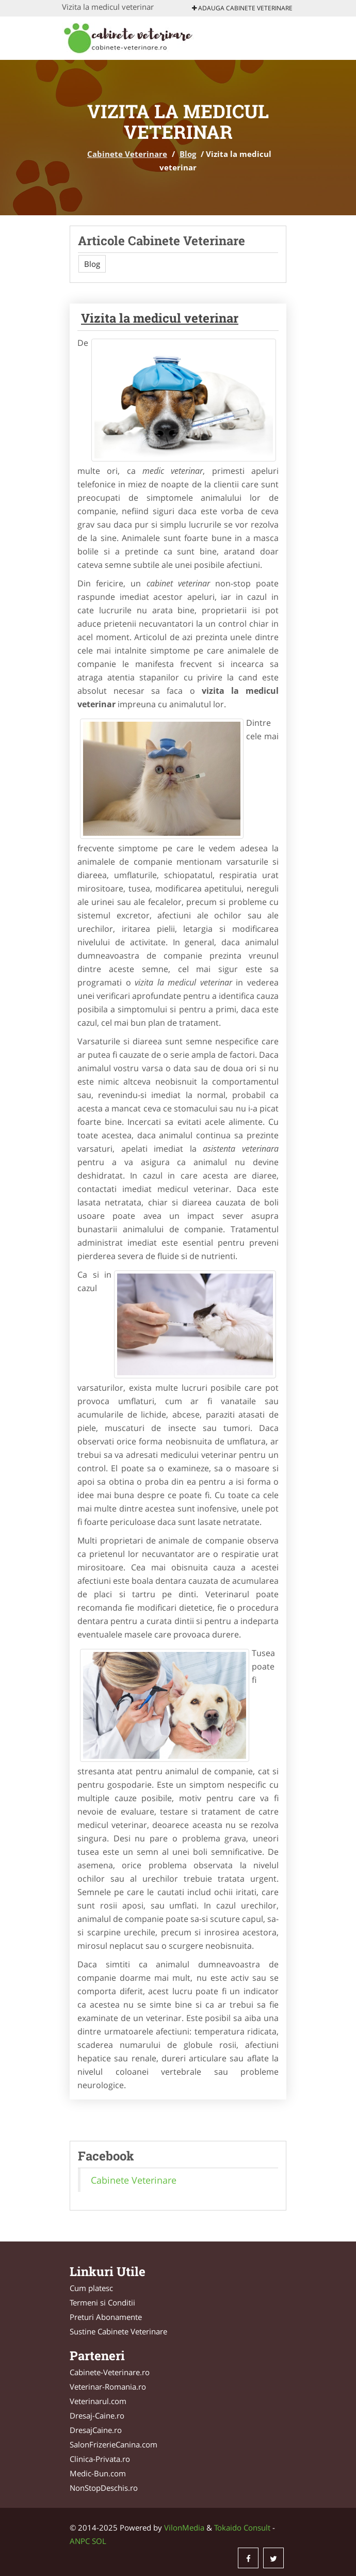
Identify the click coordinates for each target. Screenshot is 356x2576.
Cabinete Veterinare (127, 154)
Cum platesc (91, 2288)
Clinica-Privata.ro (100, 2458)
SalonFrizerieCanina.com (113, 2444)
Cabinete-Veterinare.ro (110, 2372)
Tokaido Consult (242, 2527)
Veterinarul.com (98, 2401)
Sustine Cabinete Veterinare (118, 2331)
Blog (188, 154)
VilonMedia (184, 2527)
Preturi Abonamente (106, 2316)
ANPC (80, 2541)
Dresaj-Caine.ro (97, 2415)
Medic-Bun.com (98, 2473)
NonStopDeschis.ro (104, 2487)
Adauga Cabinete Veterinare (242, 8)
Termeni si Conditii (102, 2302)
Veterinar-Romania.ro (108, 2386)
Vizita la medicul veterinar (159, 318)
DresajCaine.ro (96, 2430)
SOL (99, 2541)
